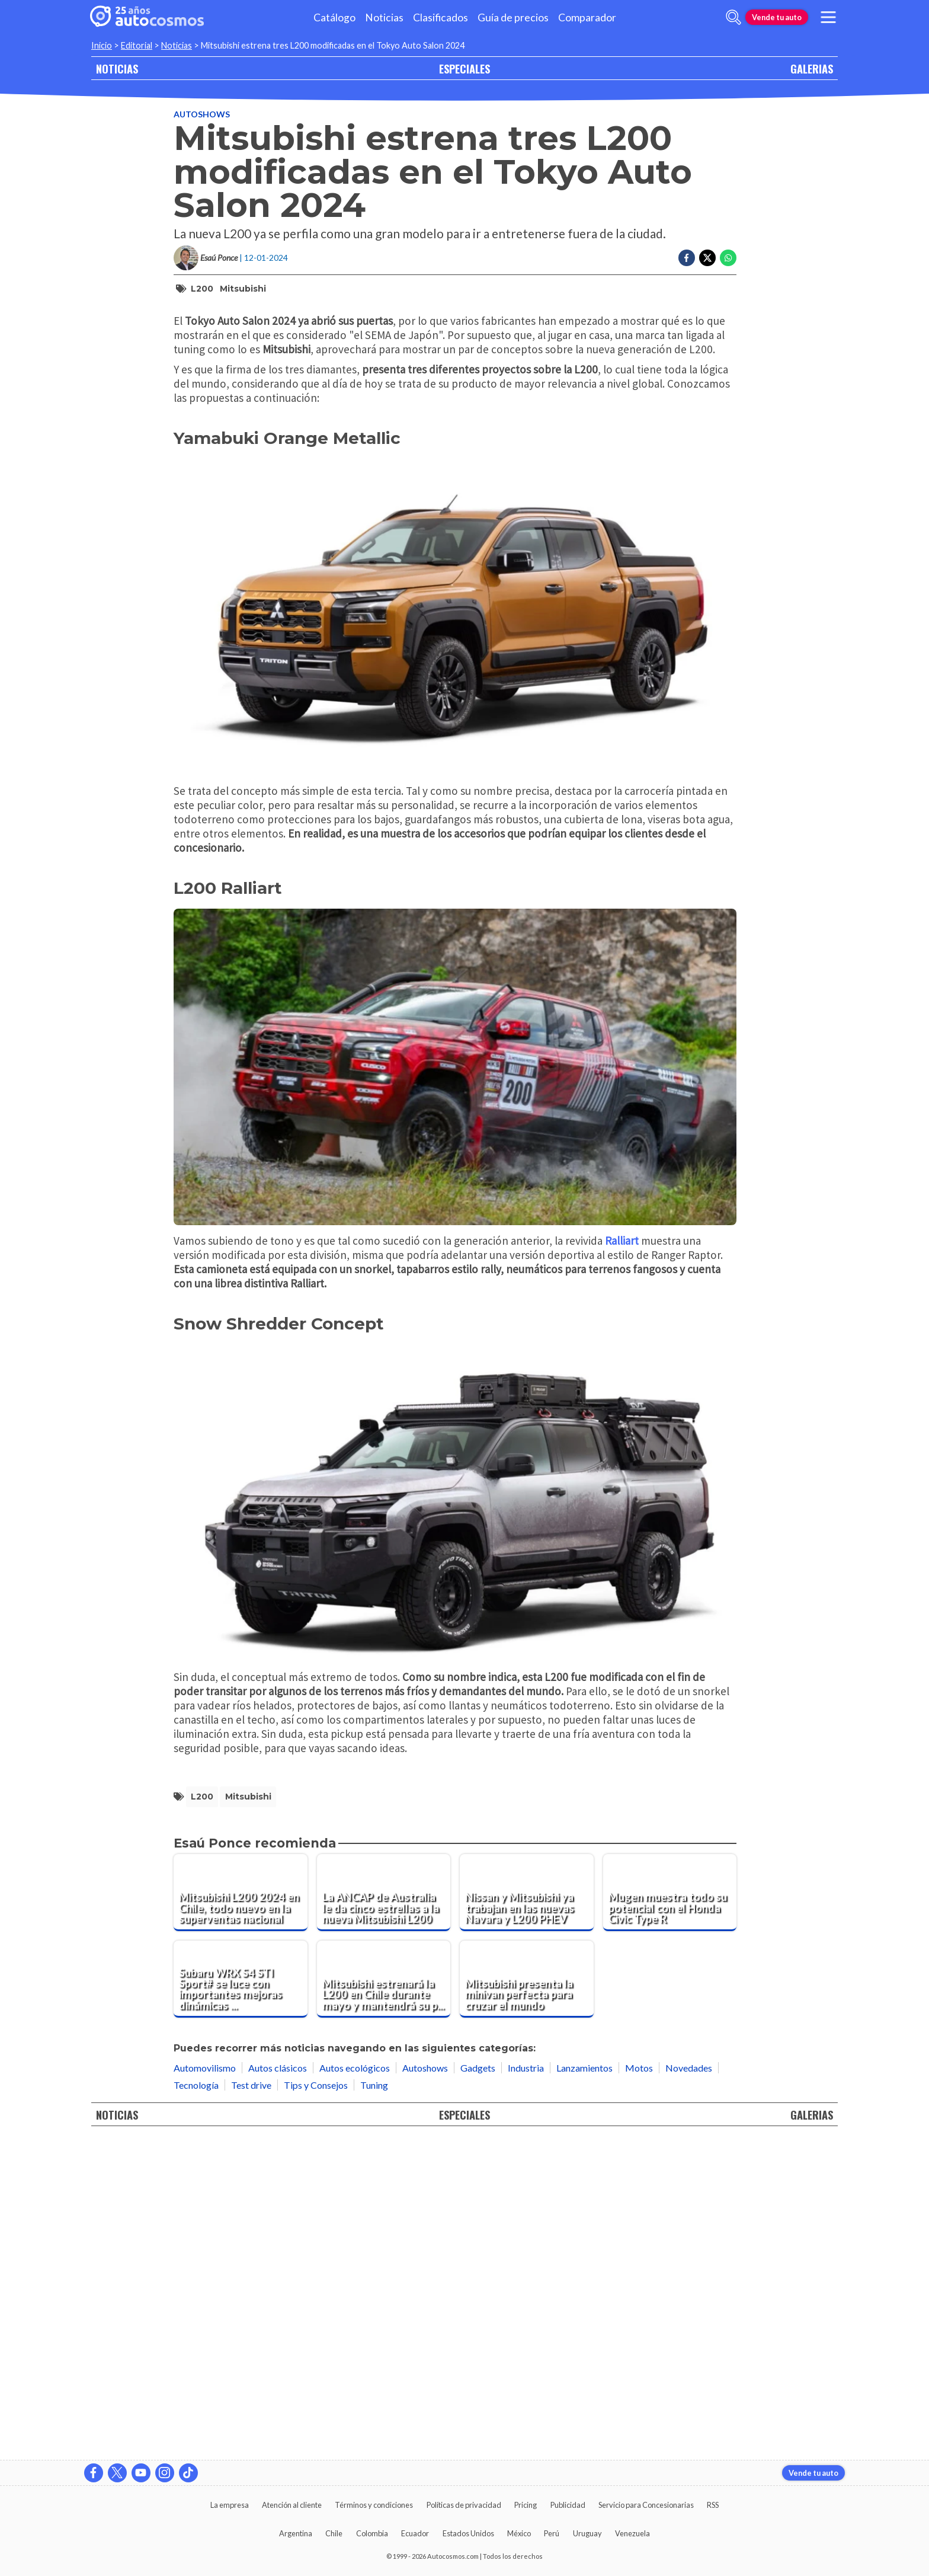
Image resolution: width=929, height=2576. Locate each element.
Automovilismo (205, 2384)
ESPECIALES (464, 68)
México (519, 2533)
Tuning (374, 2402)
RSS (713, 2505)
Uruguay (587, 2533)
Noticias (384, 17)
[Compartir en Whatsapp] (728, 258)
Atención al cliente (292, 2505)
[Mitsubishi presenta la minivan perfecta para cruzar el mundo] (527, 2295)
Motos (639, 2384)
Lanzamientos (584, 2384)
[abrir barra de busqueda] (733, 17)
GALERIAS (811, 68)
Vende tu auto (777, 17)
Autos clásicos (277, 2384)
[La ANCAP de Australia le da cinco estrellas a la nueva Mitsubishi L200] (384, 2209)
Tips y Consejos (316, 2402)
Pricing (525, 2505)
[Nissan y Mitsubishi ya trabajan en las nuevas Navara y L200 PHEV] (527, 2209)
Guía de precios (513, 17)
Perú (551, 2533)
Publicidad (567, 2505)
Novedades (688, 2384)
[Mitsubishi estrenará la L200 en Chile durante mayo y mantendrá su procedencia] (384, 2295)
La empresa (229, 2505)
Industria (526, 2384)
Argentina (295, 2533)
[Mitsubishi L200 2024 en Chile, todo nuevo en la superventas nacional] (240, 2209)
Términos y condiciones (374, 2505)
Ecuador (415, 2533)
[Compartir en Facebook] (686, 258)
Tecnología (196, 2402)
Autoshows (202, 114)
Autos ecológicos (354, 2384)
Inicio (101, 45)
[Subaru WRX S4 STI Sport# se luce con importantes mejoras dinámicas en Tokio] (240, 2295)
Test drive (251, 2402)
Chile (333, 2533)
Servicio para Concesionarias (646, 2505)
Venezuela (632, 2533)
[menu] (828, 17)
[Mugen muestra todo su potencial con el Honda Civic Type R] (670, 2209)
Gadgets (477, 2384)
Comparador (587, 17)
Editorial (136, 45)
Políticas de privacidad (464, 2505)
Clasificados (440, 17)
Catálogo (334, 17)
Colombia (372, 2533)
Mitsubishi (243, 288)
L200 (202, 288)
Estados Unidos (468, 2533)
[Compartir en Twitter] (707, 258)
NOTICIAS (117, 68)
